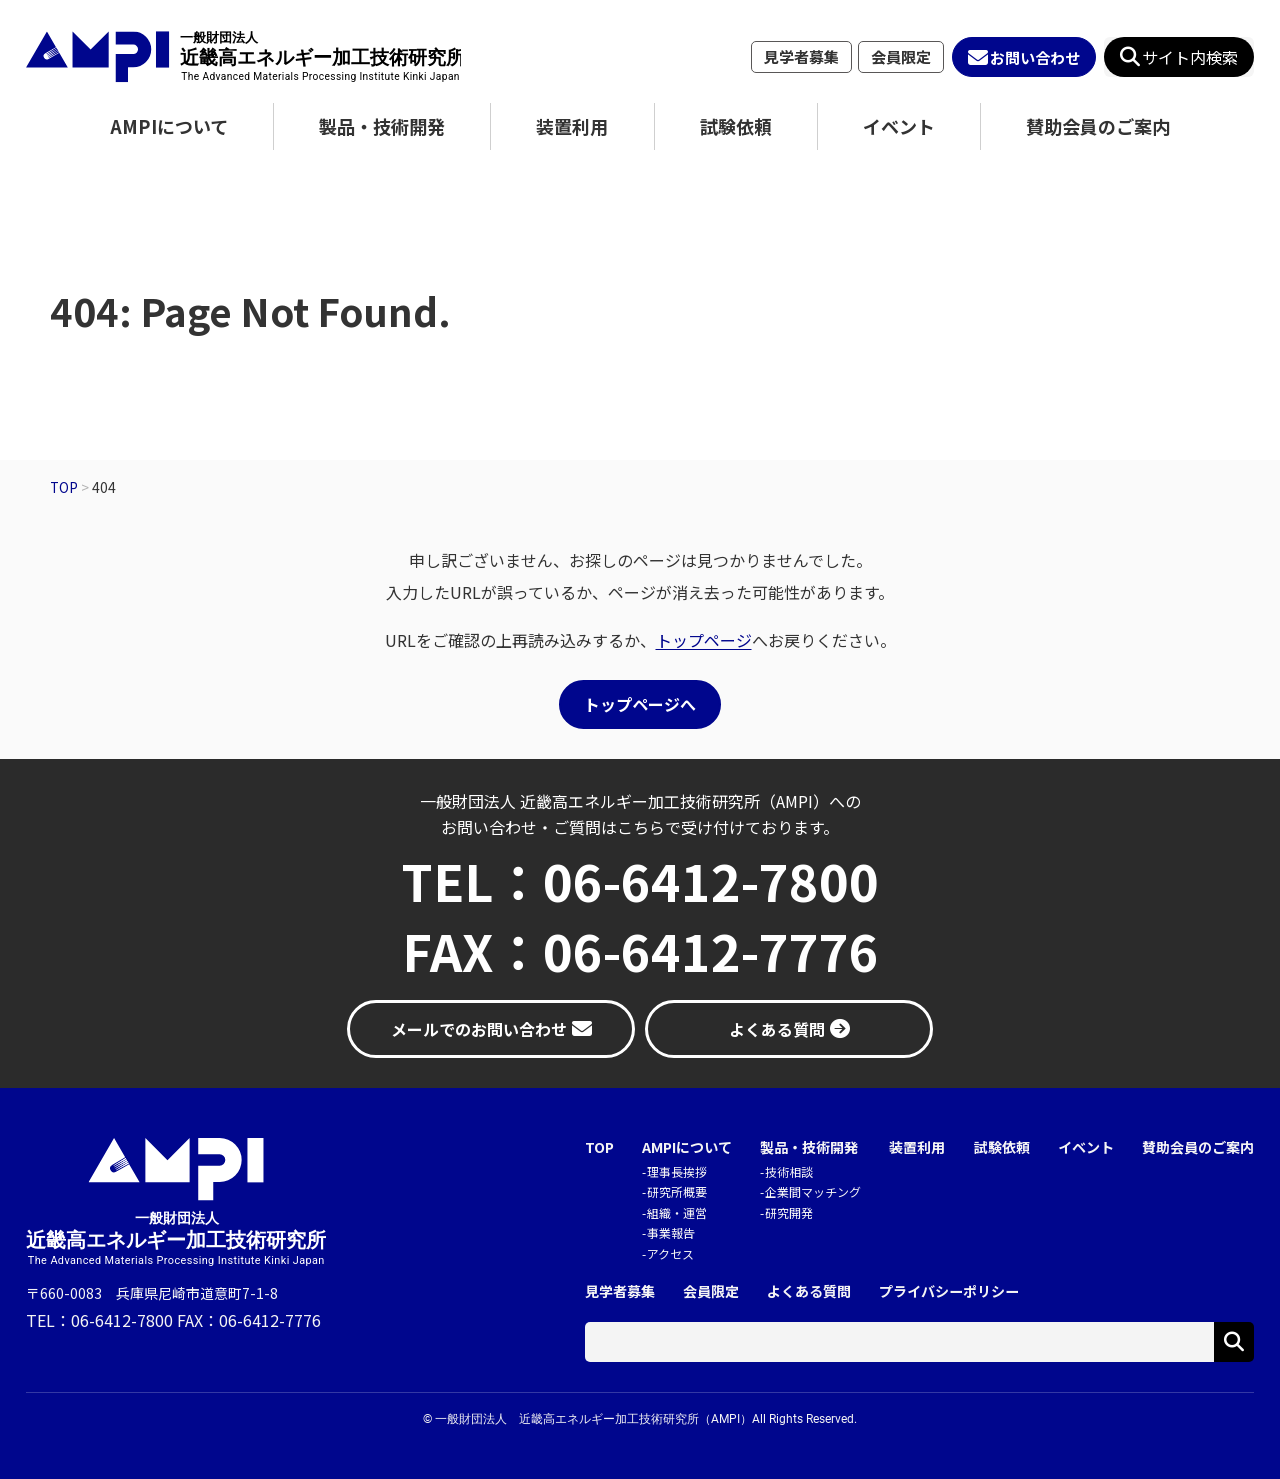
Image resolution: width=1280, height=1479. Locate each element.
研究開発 (789, 1212)
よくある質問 (809, 1291)
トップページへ (640, 704)
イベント (899, 126)
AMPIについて (169, 126)
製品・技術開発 (382, 126)
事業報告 (671, 1232)
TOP (599, 1147)
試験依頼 (736, 126)
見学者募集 (801, 56)
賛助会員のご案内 (1098, 126)
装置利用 (572, 126)
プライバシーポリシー (949, 1291)
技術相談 (789, 1171)
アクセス (670, 1253)
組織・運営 (677, 1212)
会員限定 (901, 56)
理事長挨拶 (677, 1171)
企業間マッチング (813, 1191)
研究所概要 (677, 1191)
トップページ (704, 640)
